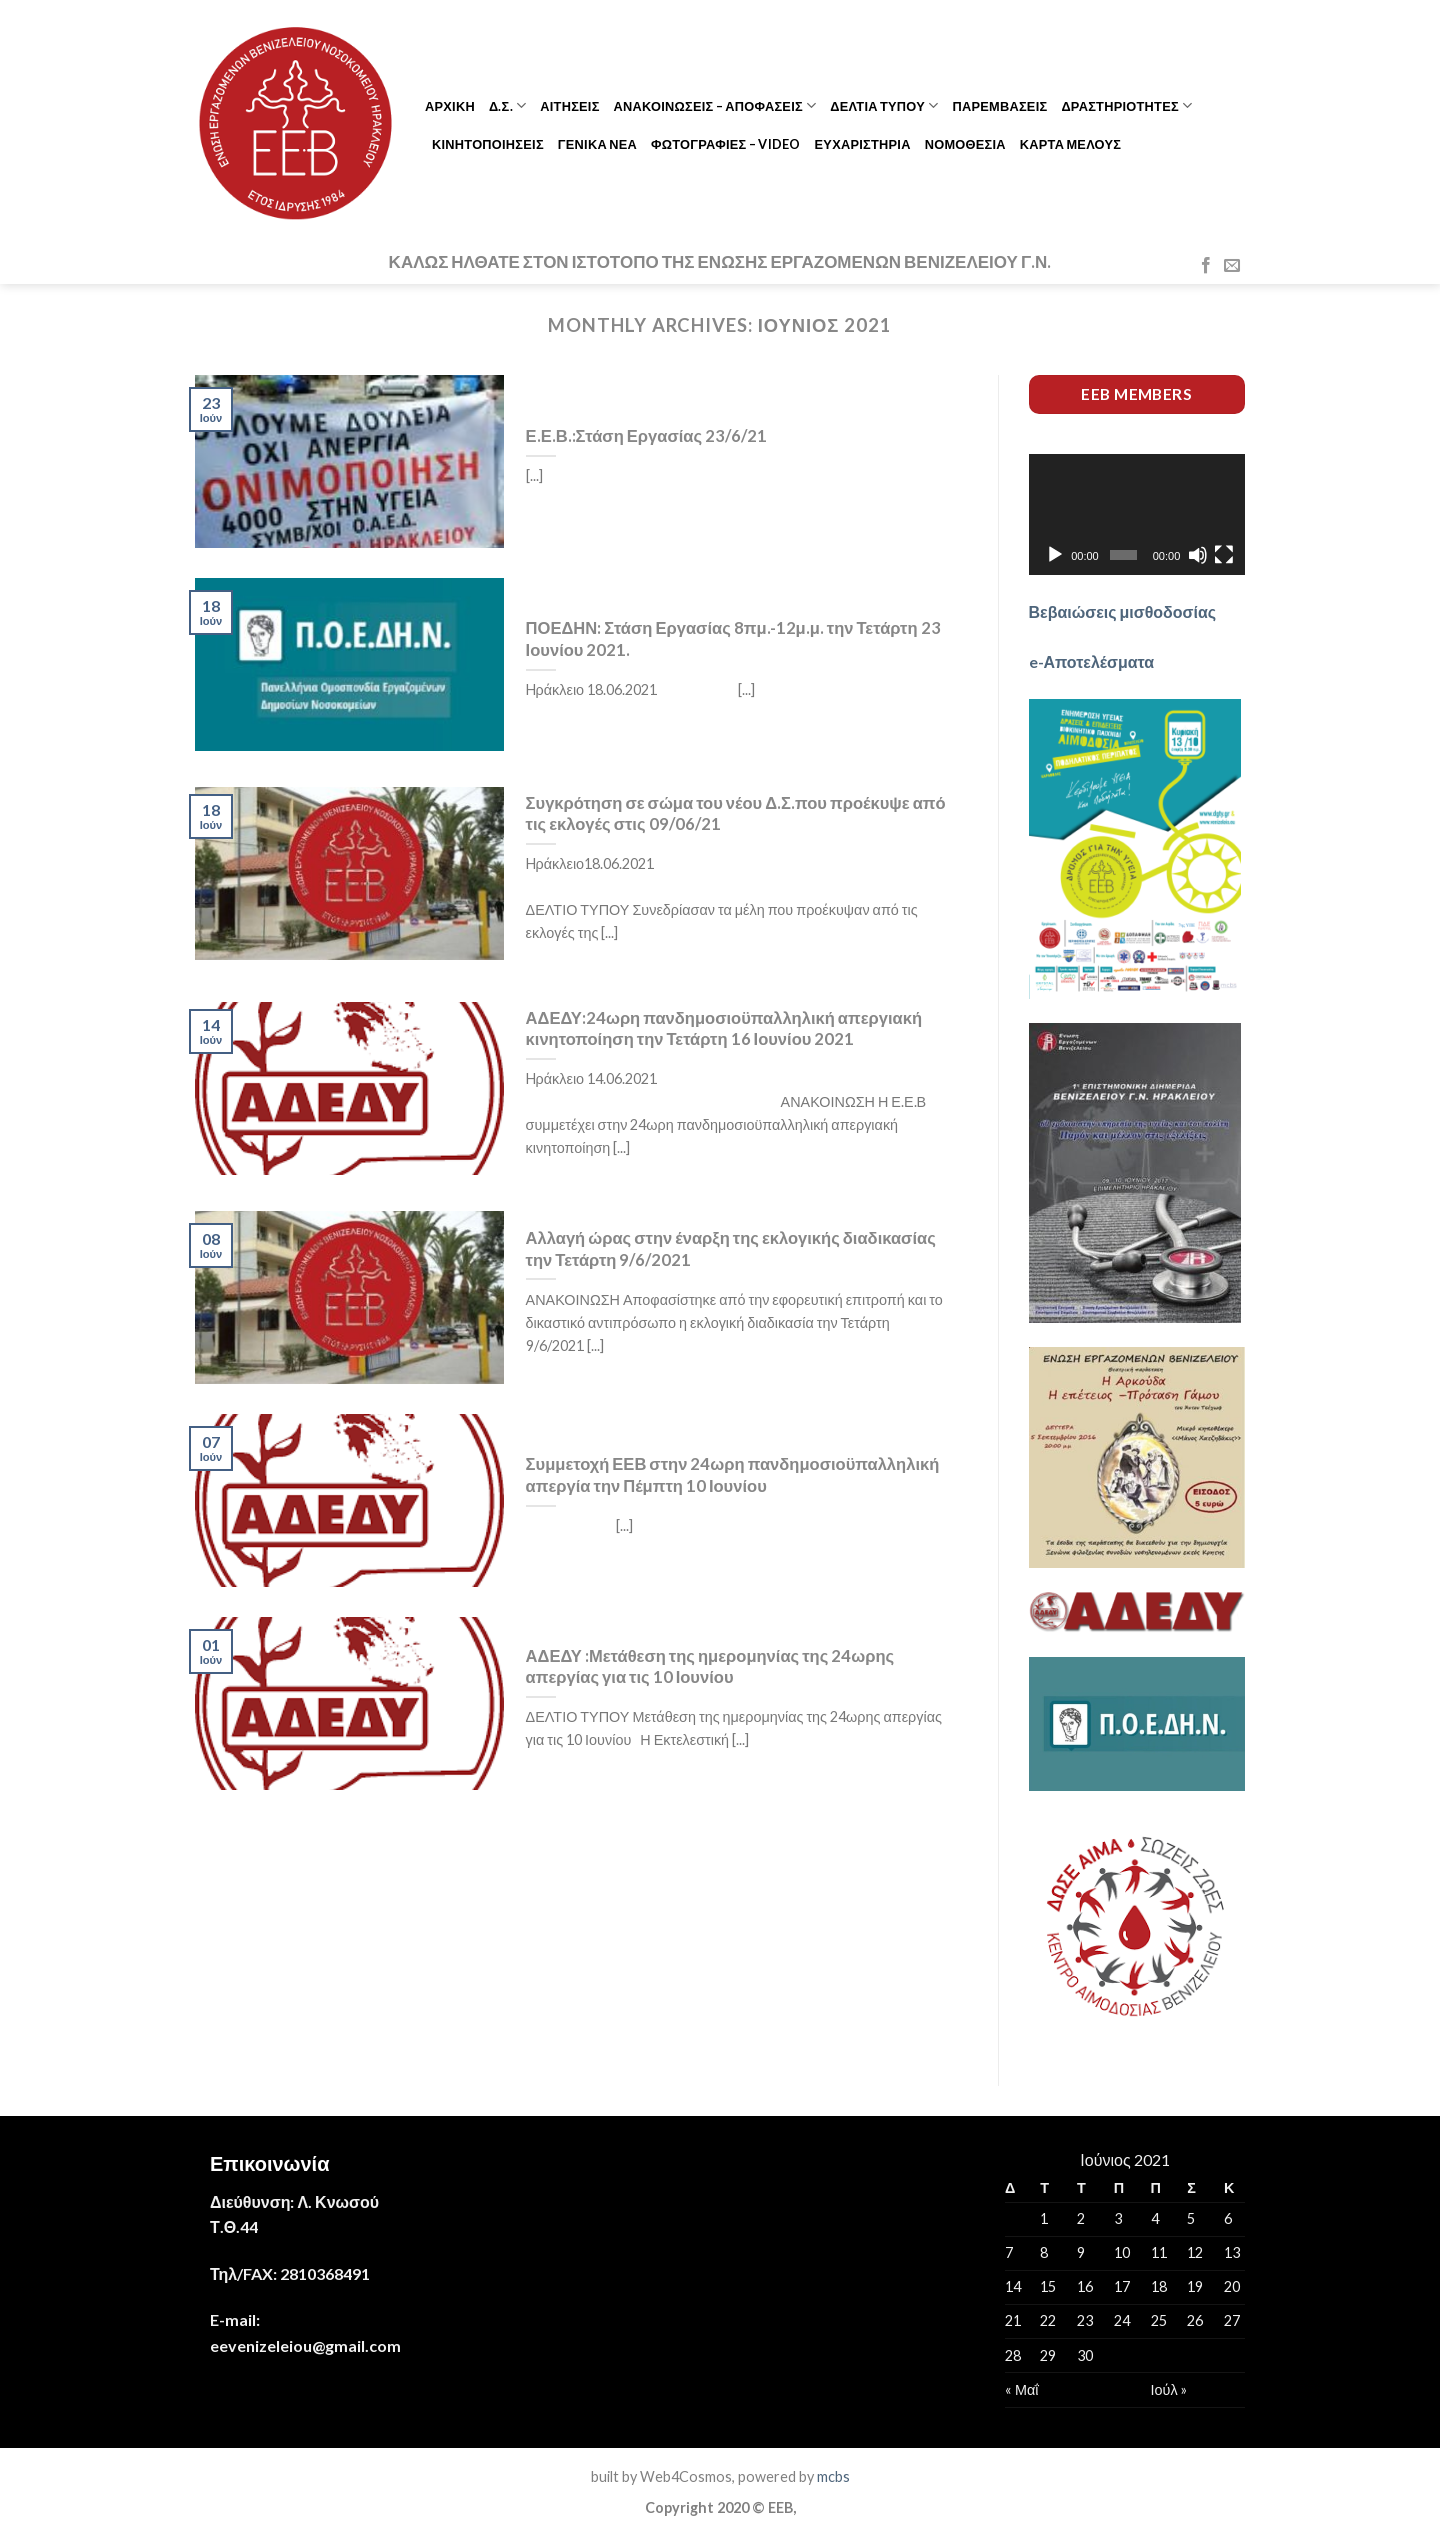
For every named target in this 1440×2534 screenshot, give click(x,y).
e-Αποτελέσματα (1092, 661)
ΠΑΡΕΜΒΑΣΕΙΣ (999, 106)
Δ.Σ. (507, 105)
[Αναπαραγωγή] (1055, 555)
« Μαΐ (1022, 2389)
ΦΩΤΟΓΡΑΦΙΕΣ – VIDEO (726, 144)
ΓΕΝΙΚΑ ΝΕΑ (597, 144)
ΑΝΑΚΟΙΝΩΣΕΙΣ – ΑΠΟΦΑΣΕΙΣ (715, 105)
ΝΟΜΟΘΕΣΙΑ (965, 144)
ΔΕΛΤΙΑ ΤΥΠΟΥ (884, 105)
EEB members (1136, 394)
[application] (1137, 515)
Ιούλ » (1169, 2389)
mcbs (833, 2476)
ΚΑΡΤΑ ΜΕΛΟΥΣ (1070, 144)
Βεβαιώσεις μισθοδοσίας (1123, 611)
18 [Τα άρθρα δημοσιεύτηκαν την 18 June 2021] (1159, 2286)
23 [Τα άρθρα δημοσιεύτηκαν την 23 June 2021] (1085, 2320)
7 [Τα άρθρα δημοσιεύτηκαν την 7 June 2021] (1009, 2252)
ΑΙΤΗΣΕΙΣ (569, 106)
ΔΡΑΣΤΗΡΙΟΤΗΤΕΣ (1126, 105)
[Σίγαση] (1198, 555)
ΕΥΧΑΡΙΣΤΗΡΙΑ (863, 144)
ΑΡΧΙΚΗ (450, 106)
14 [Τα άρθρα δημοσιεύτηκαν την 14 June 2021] (1013, 2286)
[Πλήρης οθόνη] (1224, 555)
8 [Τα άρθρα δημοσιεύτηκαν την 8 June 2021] (1044, 2252)
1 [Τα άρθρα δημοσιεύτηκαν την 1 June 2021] (1044, 2218)
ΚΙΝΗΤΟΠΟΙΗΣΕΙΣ (488, 144)
